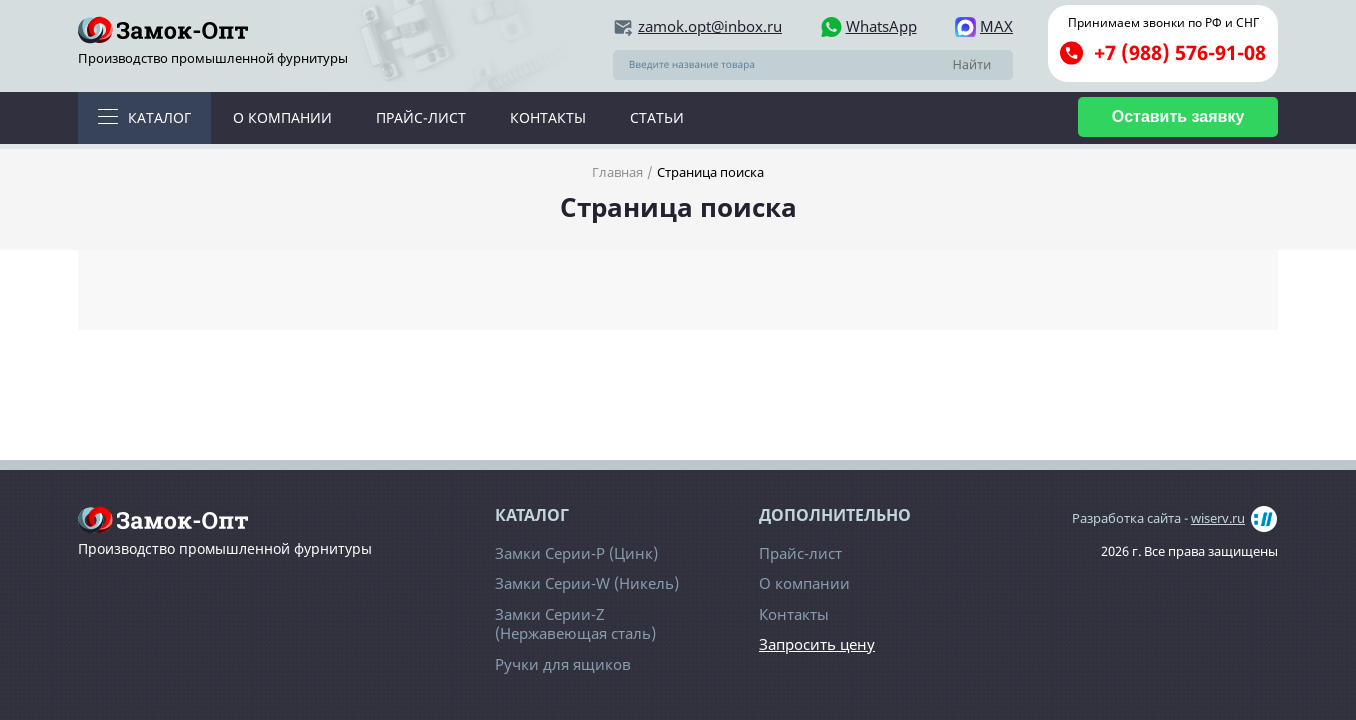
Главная (617, 172)
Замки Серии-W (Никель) (587, 583)
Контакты (548, 117)
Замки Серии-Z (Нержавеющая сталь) (575, 624)
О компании (282, 117)
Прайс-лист (421, 117)
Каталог (159, 117)
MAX (996, 26)
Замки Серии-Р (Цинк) (576, 553)
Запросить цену (817, 644)
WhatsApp (881, 26)
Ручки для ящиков (563, 664)
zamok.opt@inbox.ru (710, 26)
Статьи (657, 117)
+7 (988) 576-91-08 (1180, 52)
